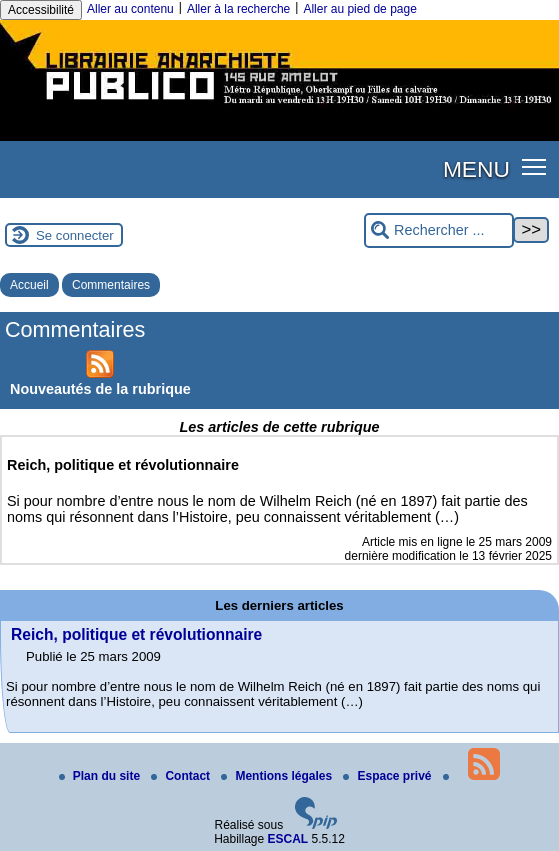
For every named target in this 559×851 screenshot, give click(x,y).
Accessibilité (41, 10)
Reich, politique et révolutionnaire (136, 634)
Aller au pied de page (359, 9)
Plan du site (101, 776)
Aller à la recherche (238, 9)
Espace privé (388, 776)
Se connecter (75, 235)
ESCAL (288, 839)
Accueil (29, 285)
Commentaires (111, 285)
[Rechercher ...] (439, 230)
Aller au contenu (130, 9)
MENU (476, 169)
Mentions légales (278, 776)
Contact (182, 776)
